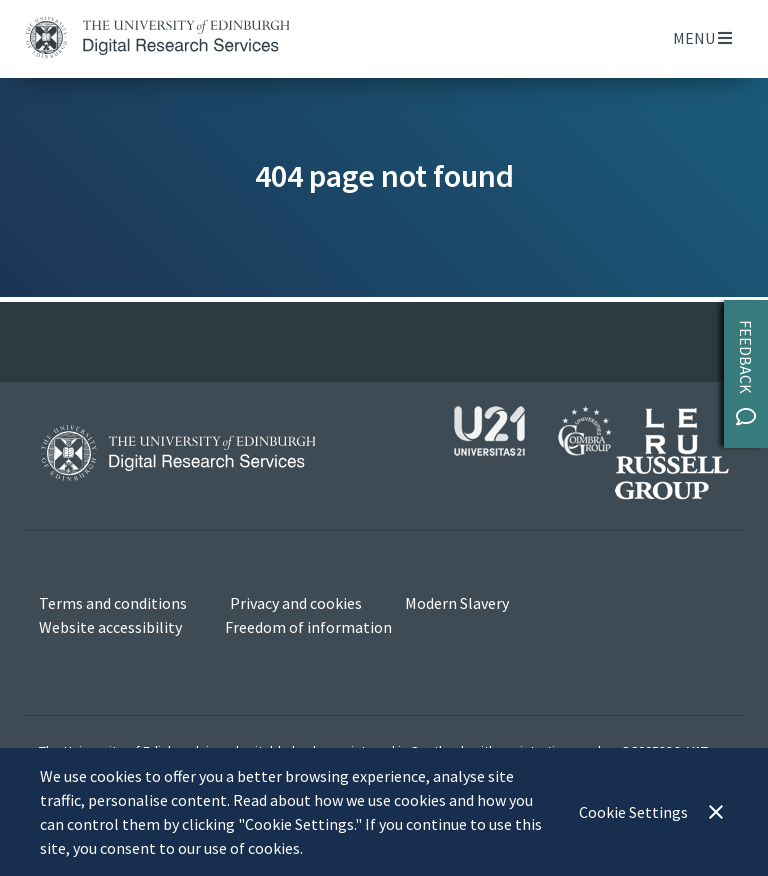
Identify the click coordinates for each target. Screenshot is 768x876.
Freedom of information (308, 627)
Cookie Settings (633, 812)
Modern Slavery (457, 603)
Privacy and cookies (296, 603)
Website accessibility (110, 627)
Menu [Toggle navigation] (702, 38)
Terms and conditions (113, 603)
